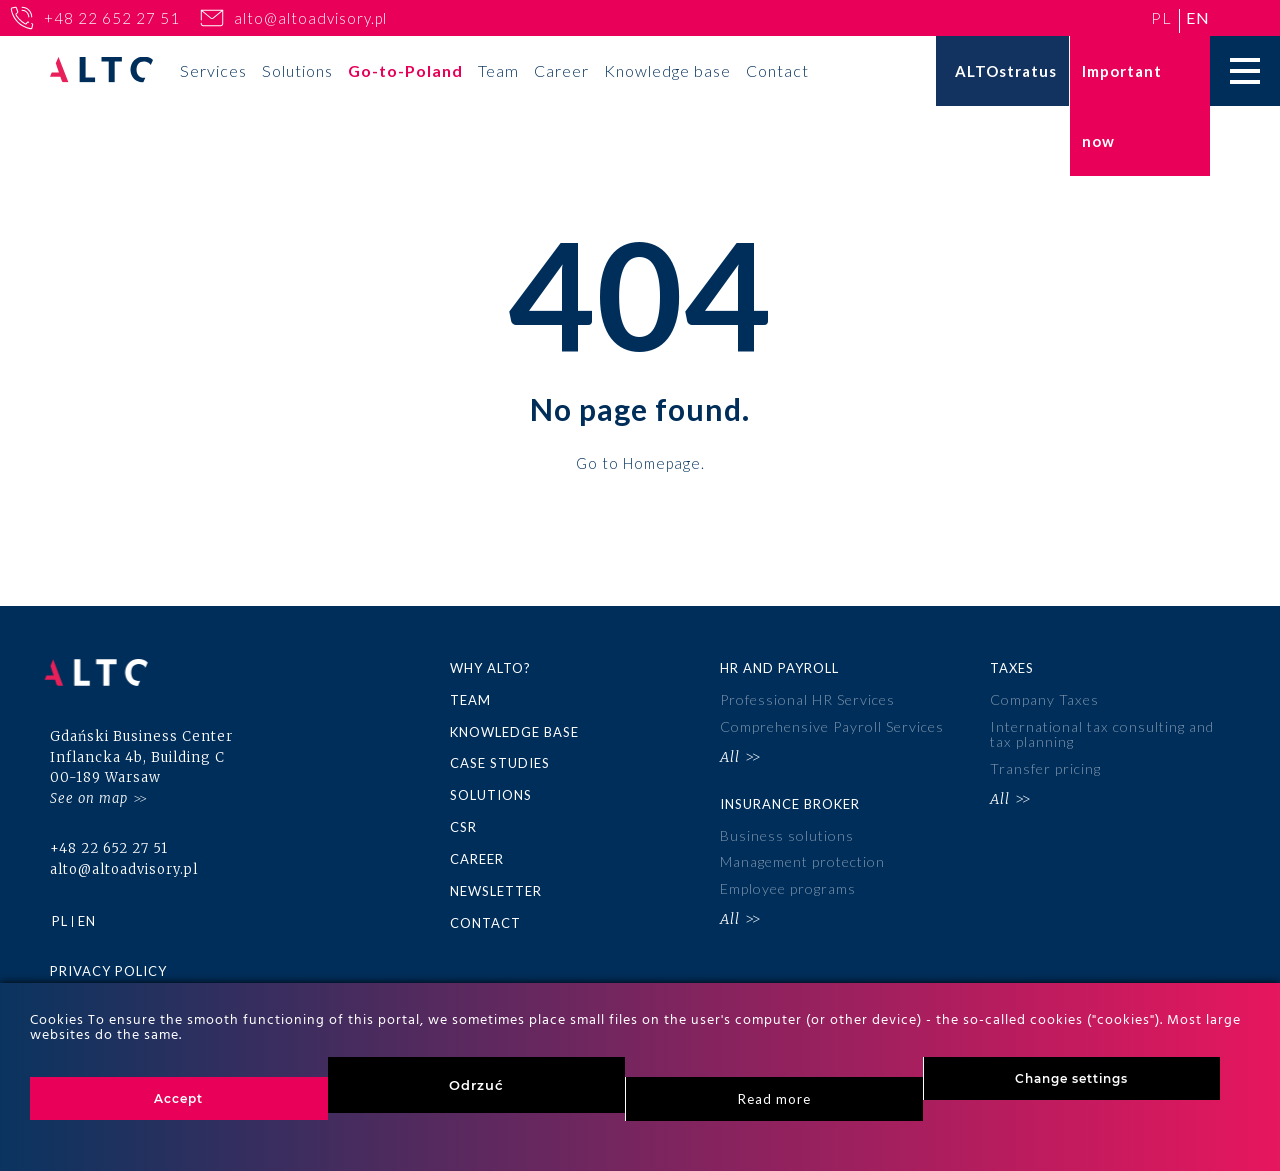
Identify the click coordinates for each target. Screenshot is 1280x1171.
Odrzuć (476, 1085)
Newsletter (496, 887)
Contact (777, 70)
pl (1161, 17)
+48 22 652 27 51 (112, 18)
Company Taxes (1044, 699)
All (730, 755)
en (1198, 17)
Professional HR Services (807, 699)
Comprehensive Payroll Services (832, 725)
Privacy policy (108, 963)
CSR (463, 824)
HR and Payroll (779, 668)
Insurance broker (790, 800)
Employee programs (788, 883)
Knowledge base (667, 70)
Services (213, 70)
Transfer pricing (1045, 765)
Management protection (802, 857)
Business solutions (787, 832)
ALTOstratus (1006, 71)
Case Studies (500, 762)
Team (498, 70)
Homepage (662, 462)
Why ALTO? (490, 668)
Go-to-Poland (405, 70)
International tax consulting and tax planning (1101, 733)
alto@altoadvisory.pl (310, 18)
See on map (89, 789)
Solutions (297, 70)
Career (561, 70)
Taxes (1012, 668)
